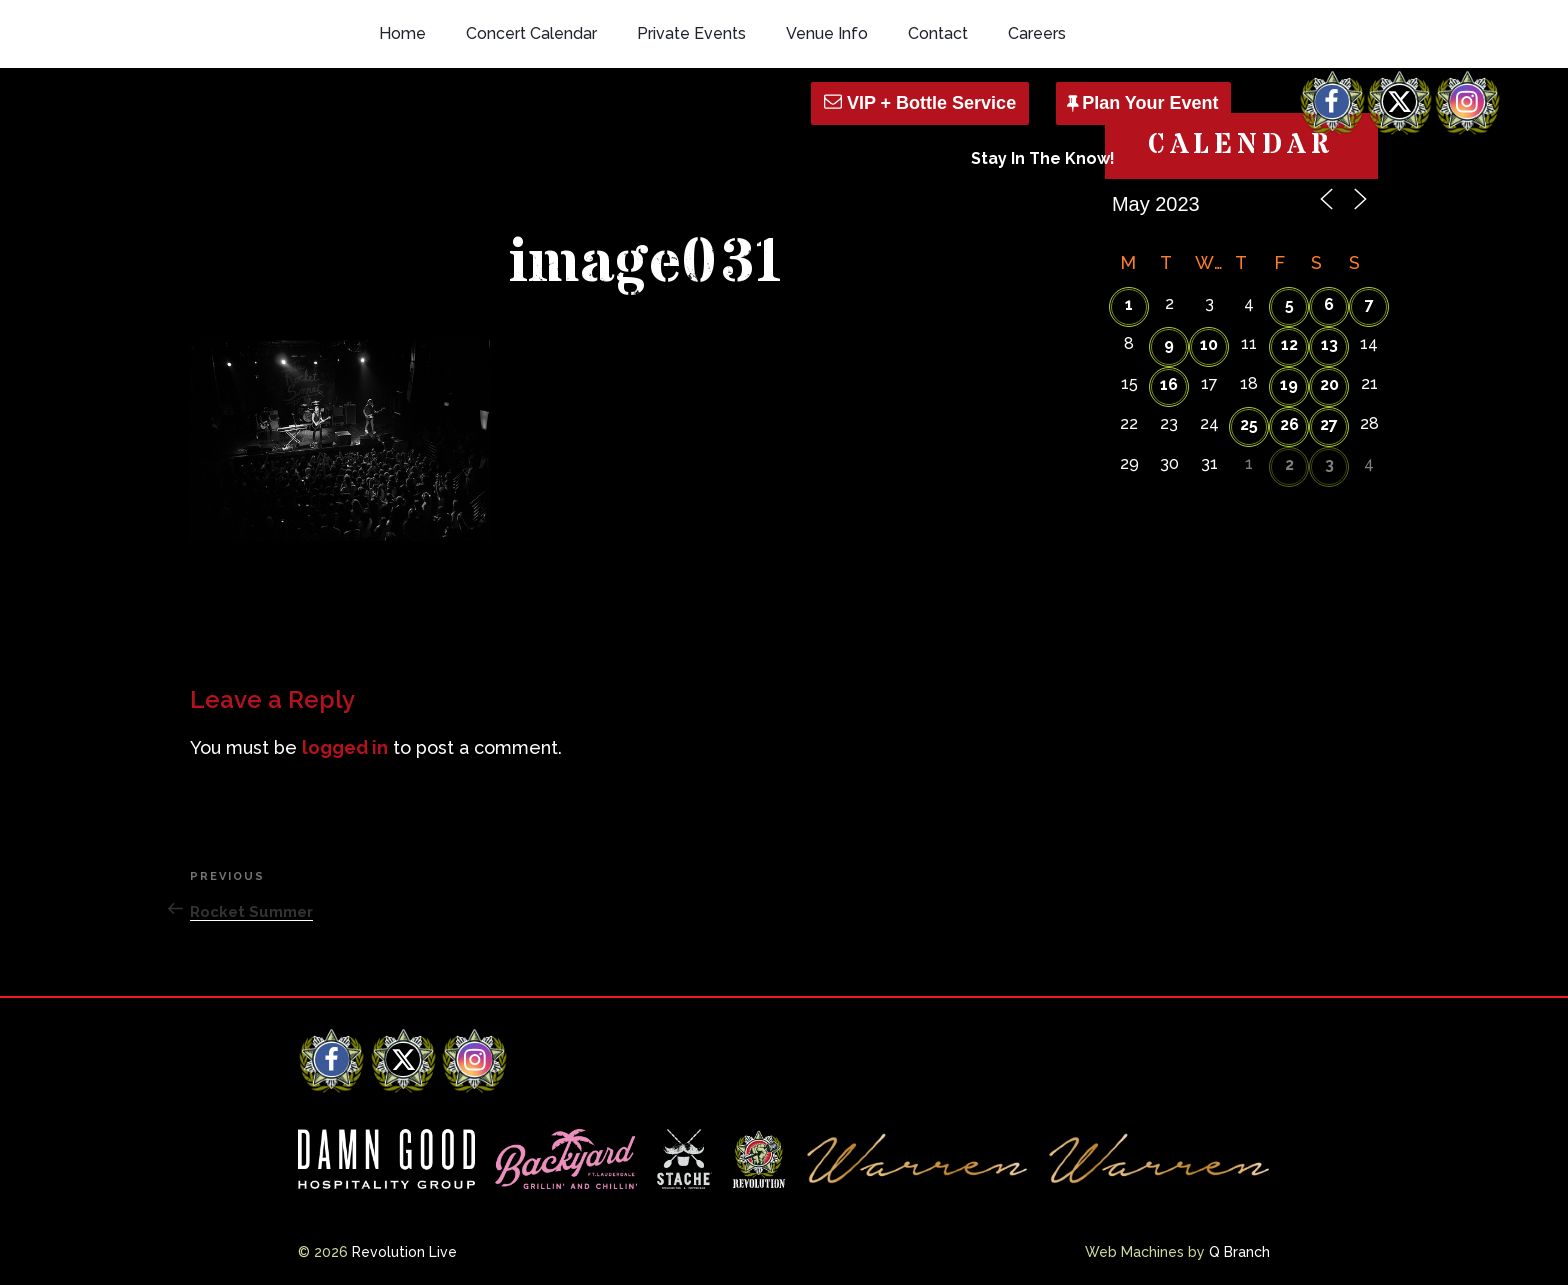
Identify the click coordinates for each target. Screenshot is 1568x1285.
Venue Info (827, 33)
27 (1329, 424)
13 (1329, 344)
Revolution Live (404, 1252)
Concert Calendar (531, 33)
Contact (938, 33)
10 (1209, 344)
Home (402, 33)
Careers (1037, 33)
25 (1249, 424)
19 (1289, 384)
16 (1169, 384)
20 (1329, 384)
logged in (345, 747)
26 (1289, 424)
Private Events (691, 33)
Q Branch (1239, 1252)
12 (1289, 344)
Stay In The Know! (1043, 158)
